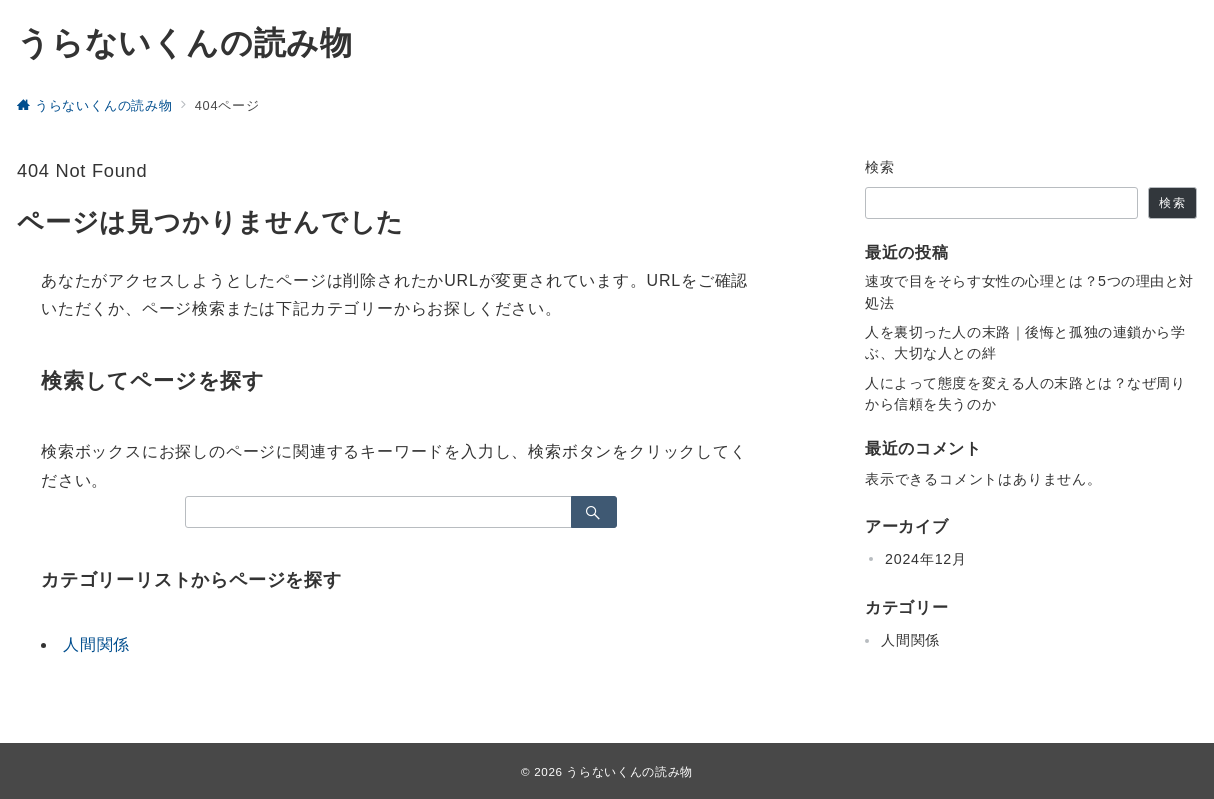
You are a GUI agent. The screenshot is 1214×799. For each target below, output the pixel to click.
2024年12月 (926, 559)
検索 (880, 167)
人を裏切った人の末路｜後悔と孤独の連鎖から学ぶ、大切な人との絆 (1025, 342)
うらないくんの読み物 (185, 43)
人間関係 (96, 644)
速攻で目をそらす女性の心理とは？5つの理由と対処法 (1029, 291)
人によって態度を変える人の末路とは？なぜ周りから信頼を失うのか (1025, 393)
